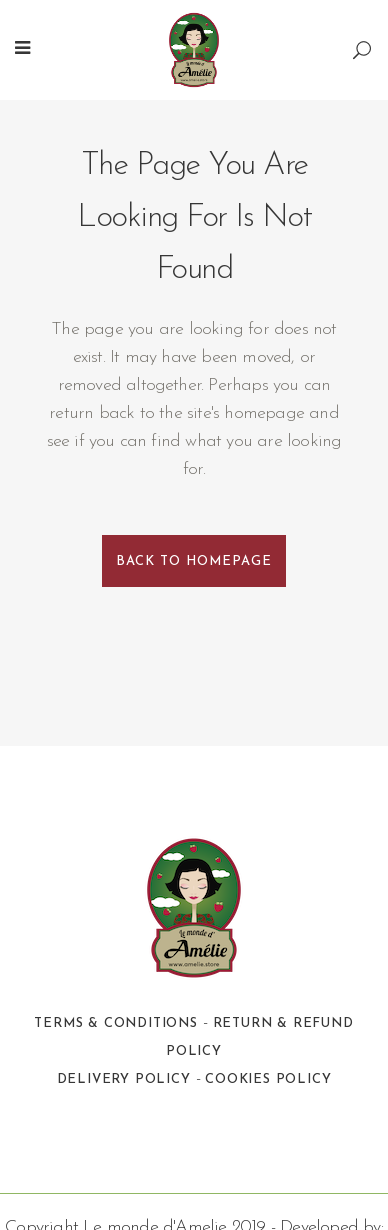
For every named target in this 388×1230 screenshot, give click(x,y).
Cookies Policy (268, 1079)
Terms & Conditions (115, 1023)
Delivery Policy (124, 1079)
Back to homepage (194, 561)
